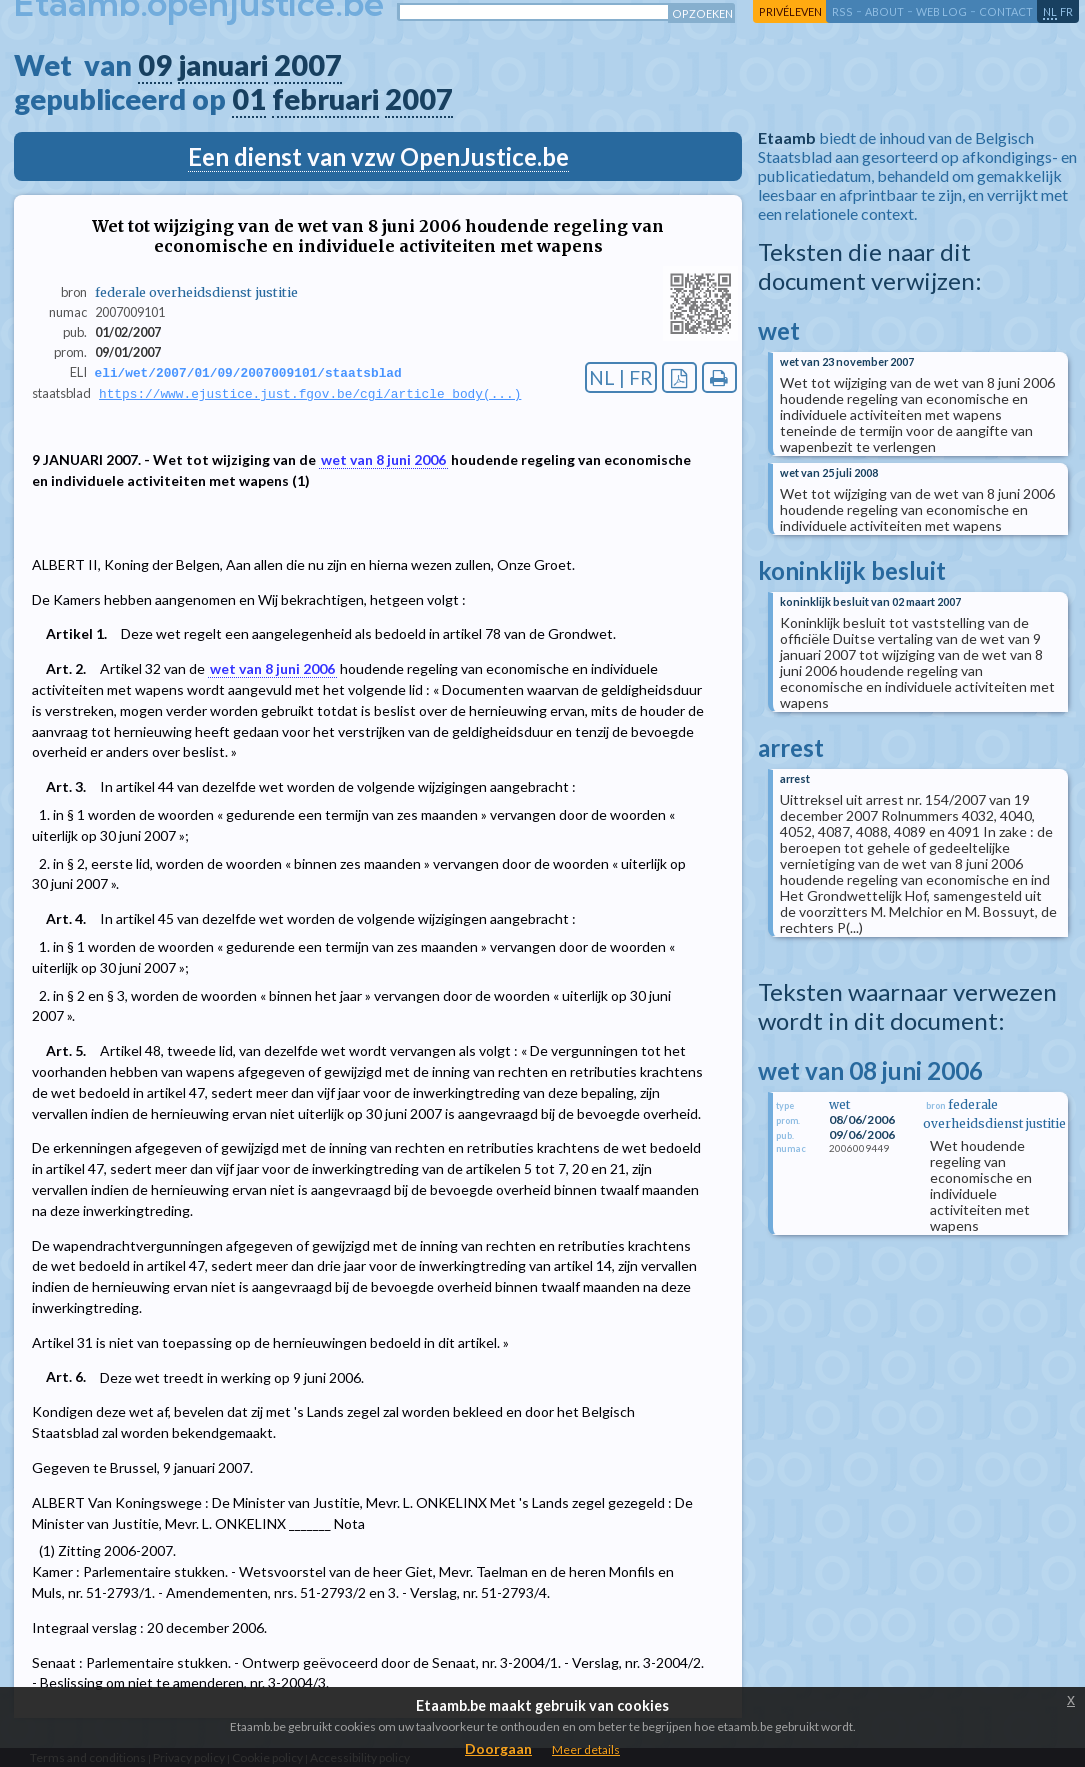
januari (223, 65)
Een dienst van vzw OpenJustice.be (378, 156)
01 (249, 99)
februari (325, 99)
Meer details (586, 1749)
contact (1006, 11)
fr (1066, 11)
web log (941, 11)
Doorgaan (498, 1748)
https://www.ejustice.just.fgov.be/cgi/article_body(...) (310, 395)
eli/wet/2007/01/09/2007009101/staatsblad (248, 373)
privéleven (790, 11)
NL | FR (621, 377)
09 (155, 65)
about (884, 11)
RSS (842, 11)
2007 (308, 65)
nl (1050, 11)
